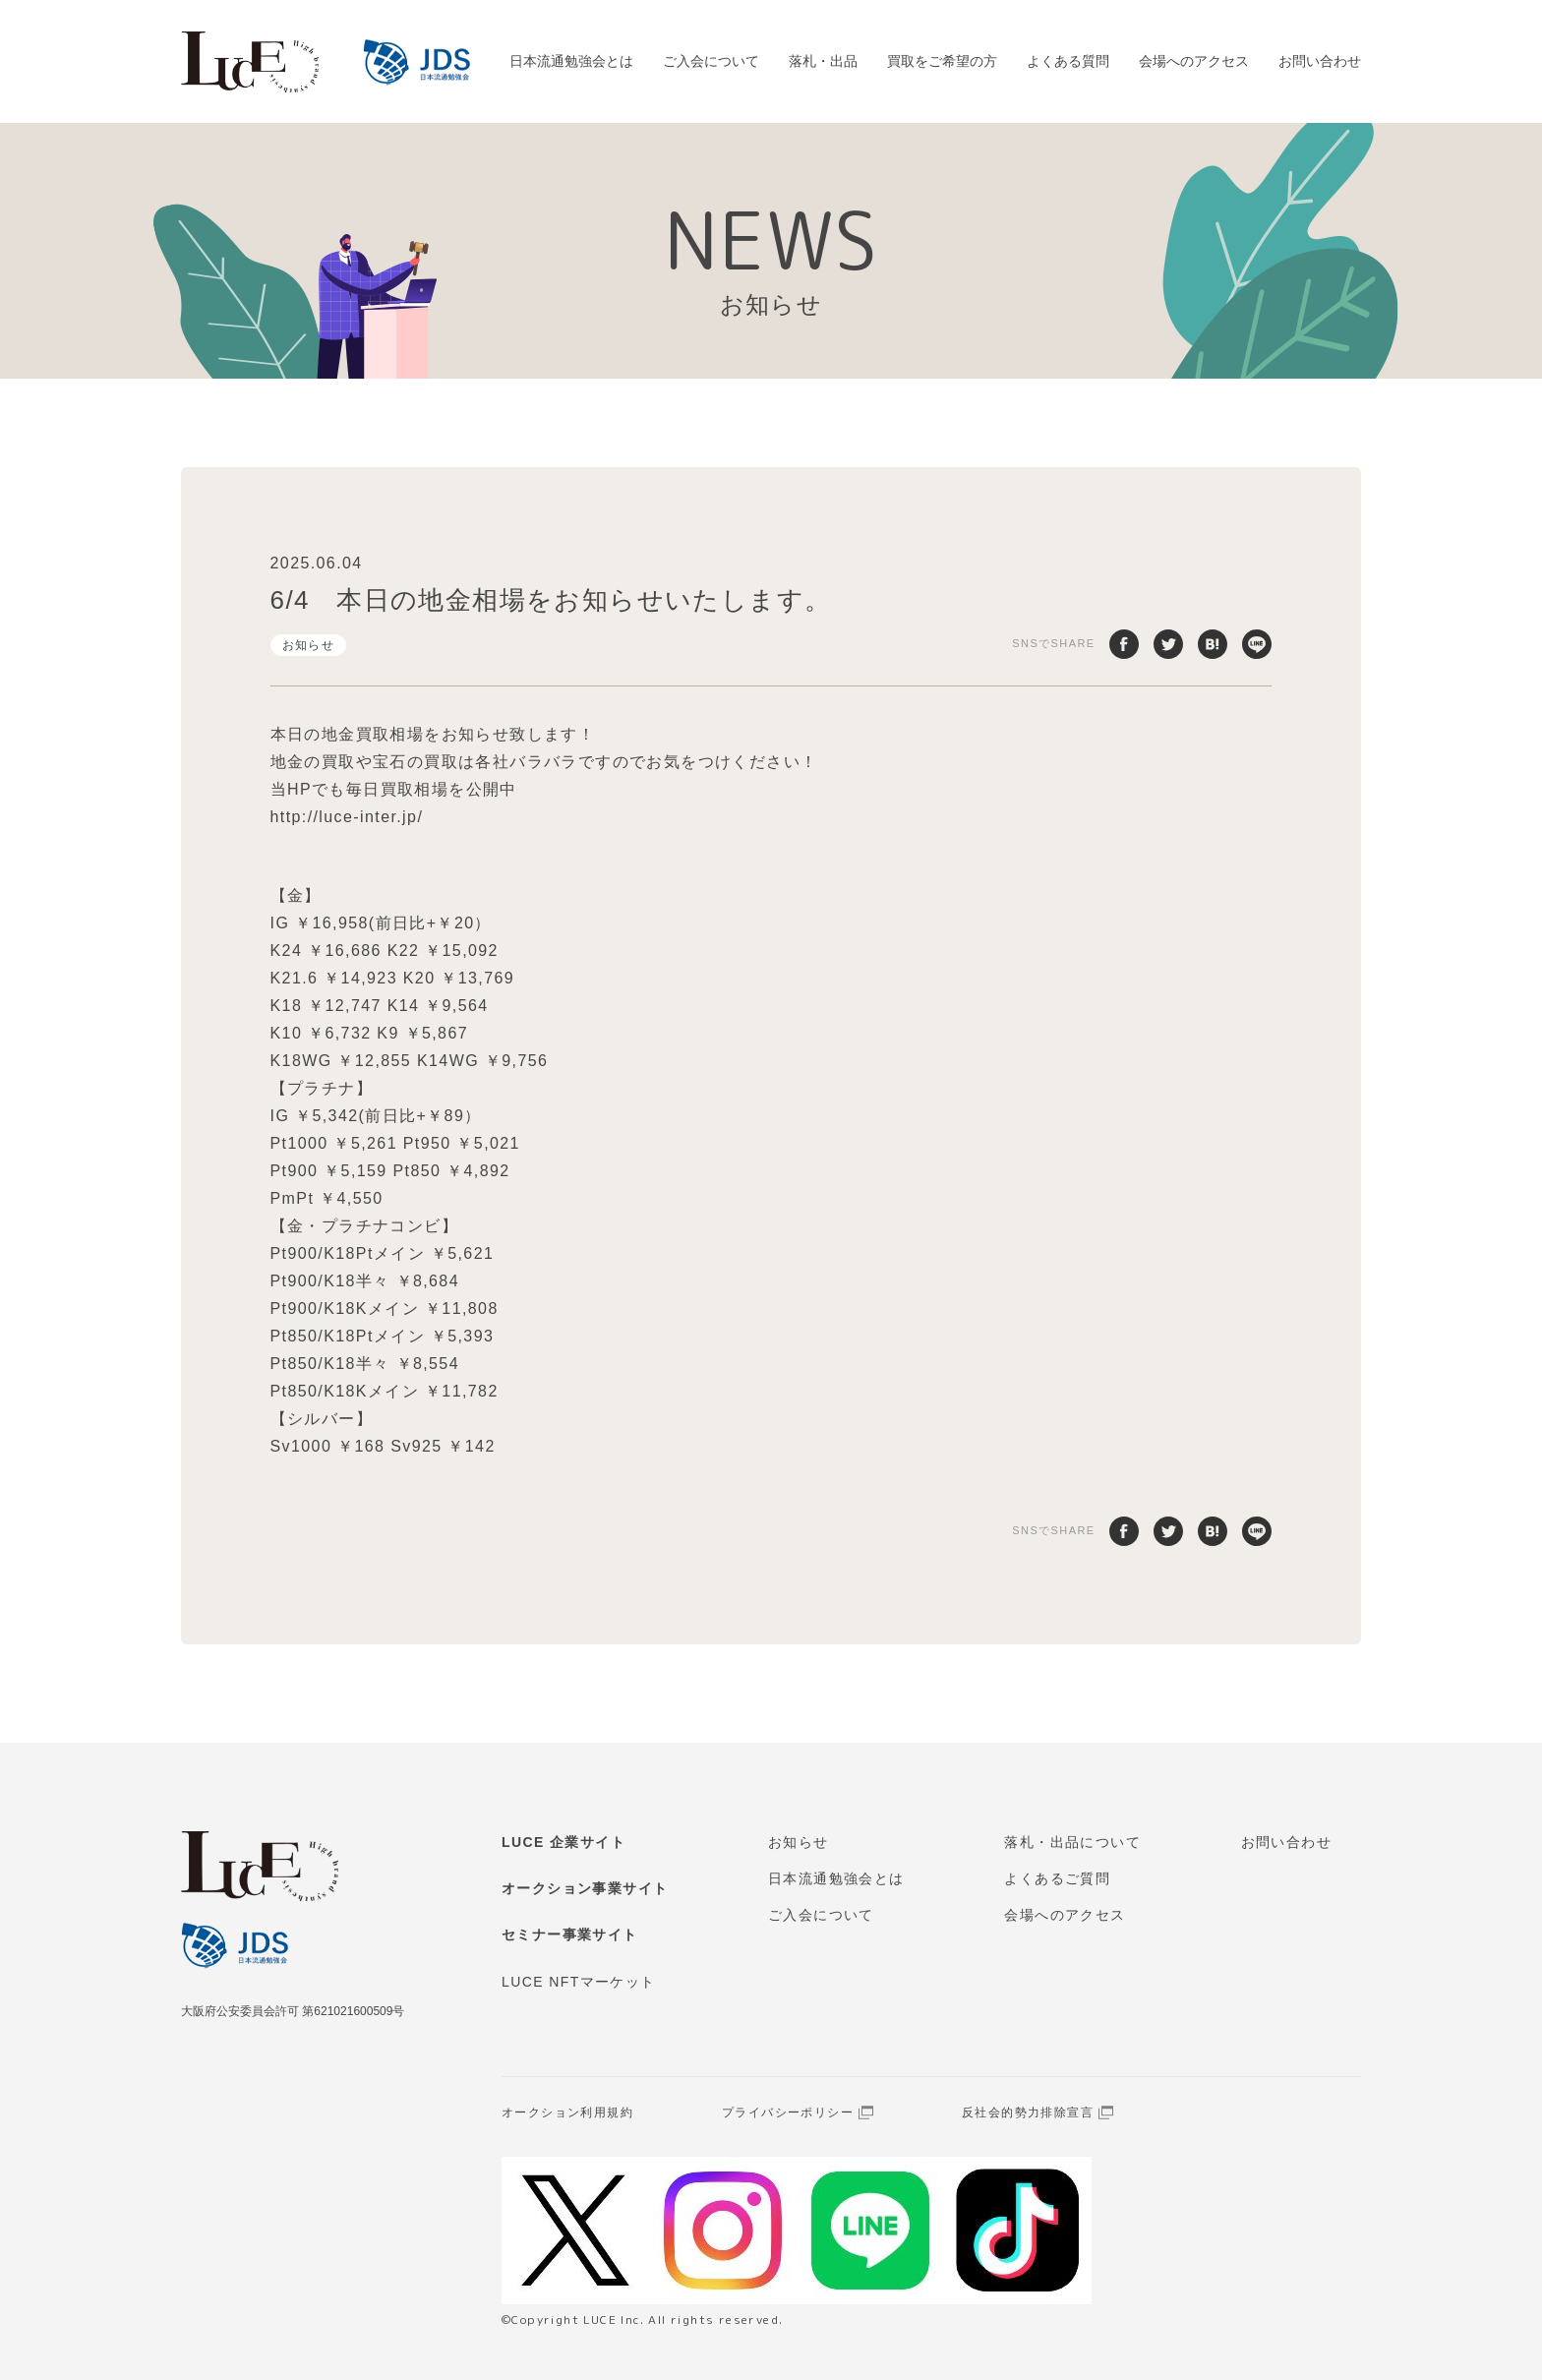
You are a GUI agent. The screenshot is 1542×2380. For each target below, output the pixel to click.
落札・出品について (1072, 1842)
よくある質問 (1068, 61)
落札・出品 (823, 61)
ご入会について (711, 61)
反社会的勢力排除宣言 (1028, 2112)
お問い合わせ (1319, 61)
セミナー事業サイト (570, 1934)
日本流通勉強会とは (571, 61)
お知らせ (308, 645)
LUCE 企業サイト (563, 1842)
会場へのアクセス (1194, 61)
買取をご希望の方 (942, 61)
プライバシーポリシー (788, 2112)
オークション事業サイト (585, 1888)
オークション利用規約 (567, 2112)
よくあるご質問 (1057, 1878)
